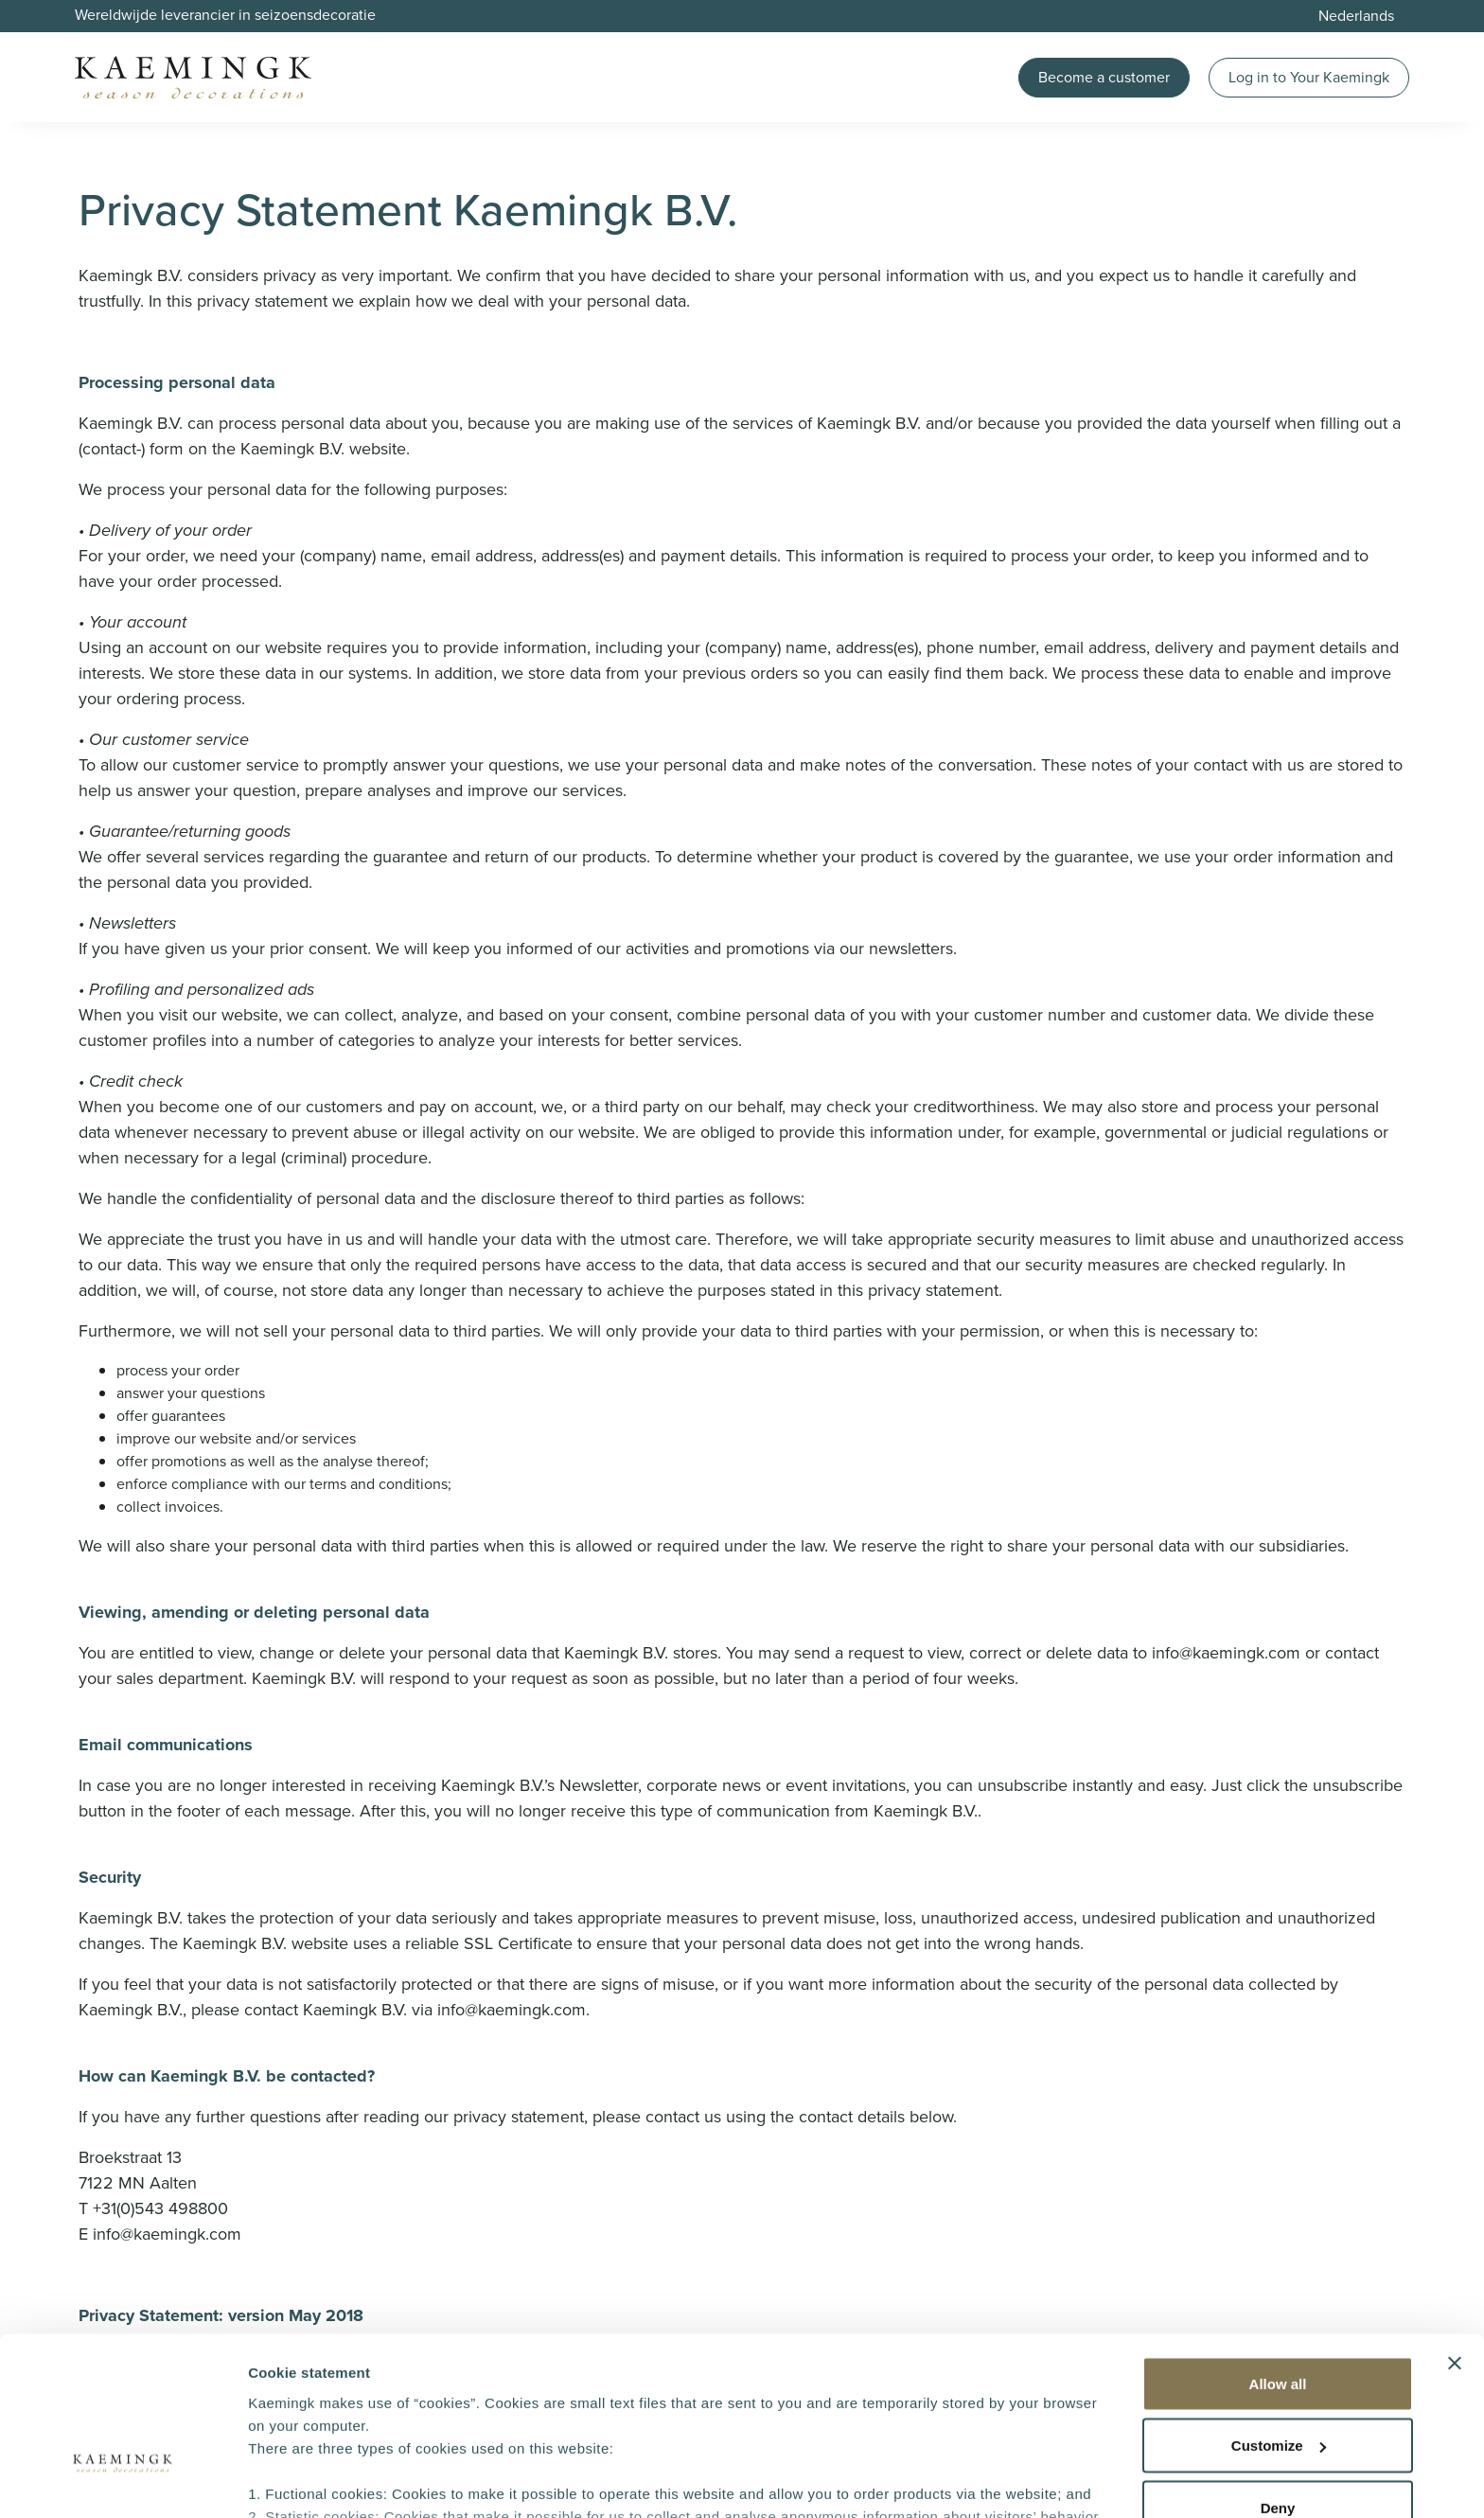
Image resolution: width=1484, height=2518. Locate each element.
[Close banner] (1454, 2232)
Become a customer (1104, 77)
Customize (1278, 2315)
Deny (1278, 2376)
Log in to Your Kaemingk (1308, 77)
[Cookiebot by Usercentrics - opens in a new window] (122, 2481)
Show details (292, 2481)
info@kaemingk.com (1226, 1652)
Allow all (1278, 2252)
